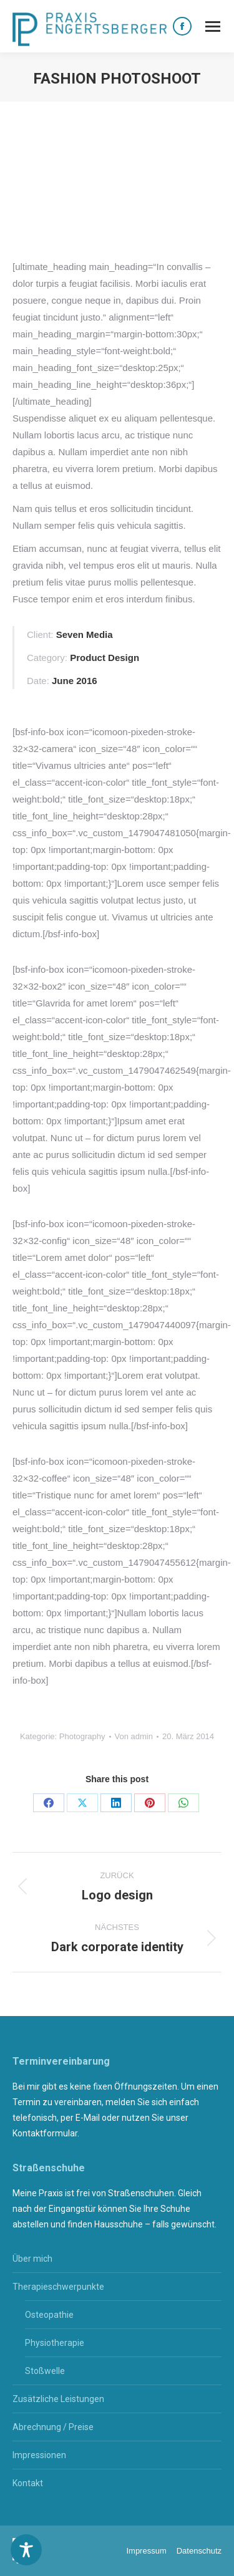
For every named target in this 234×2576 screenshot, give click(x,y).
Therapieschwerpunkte (58, 2287)
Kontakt (27, 2483)
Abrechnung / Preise (53, 2427)
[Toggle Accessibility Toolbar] (26, 2550)
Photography (82, 1736)
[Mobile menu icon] (213, 26)
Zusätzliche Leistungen (58, 2399)
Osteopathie (49, 2315)
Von (134, 1736)
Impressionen (39, 2455)
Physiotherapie (54, 2343)
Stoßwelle (45, 2371)
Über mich (32, 2259)
